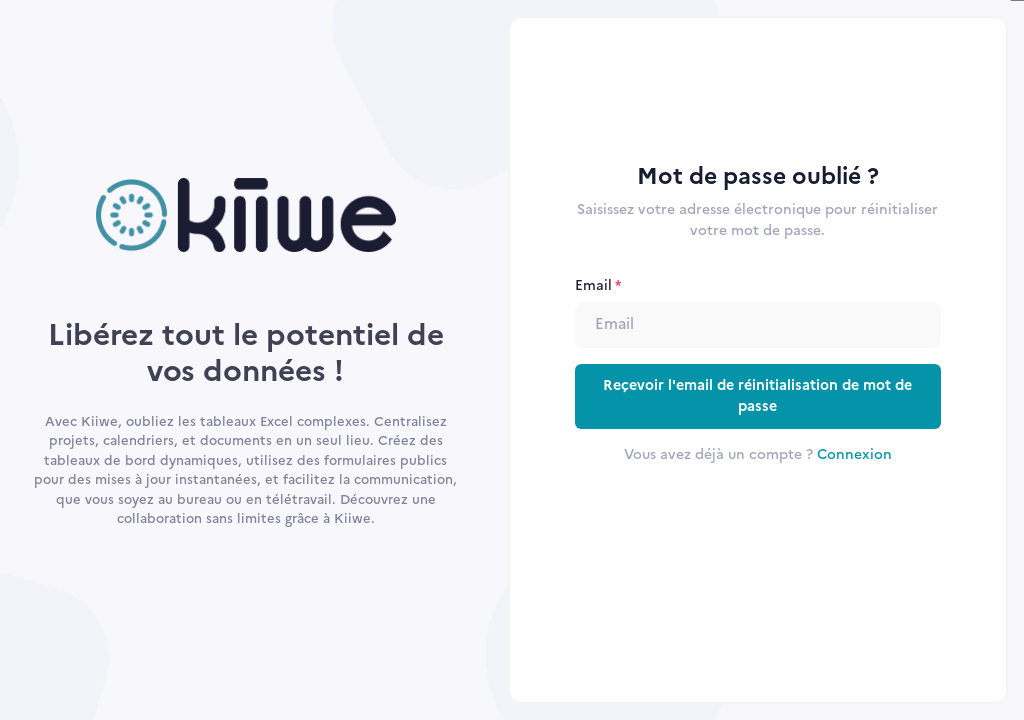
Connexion (854, 454)
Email (593, 285)
